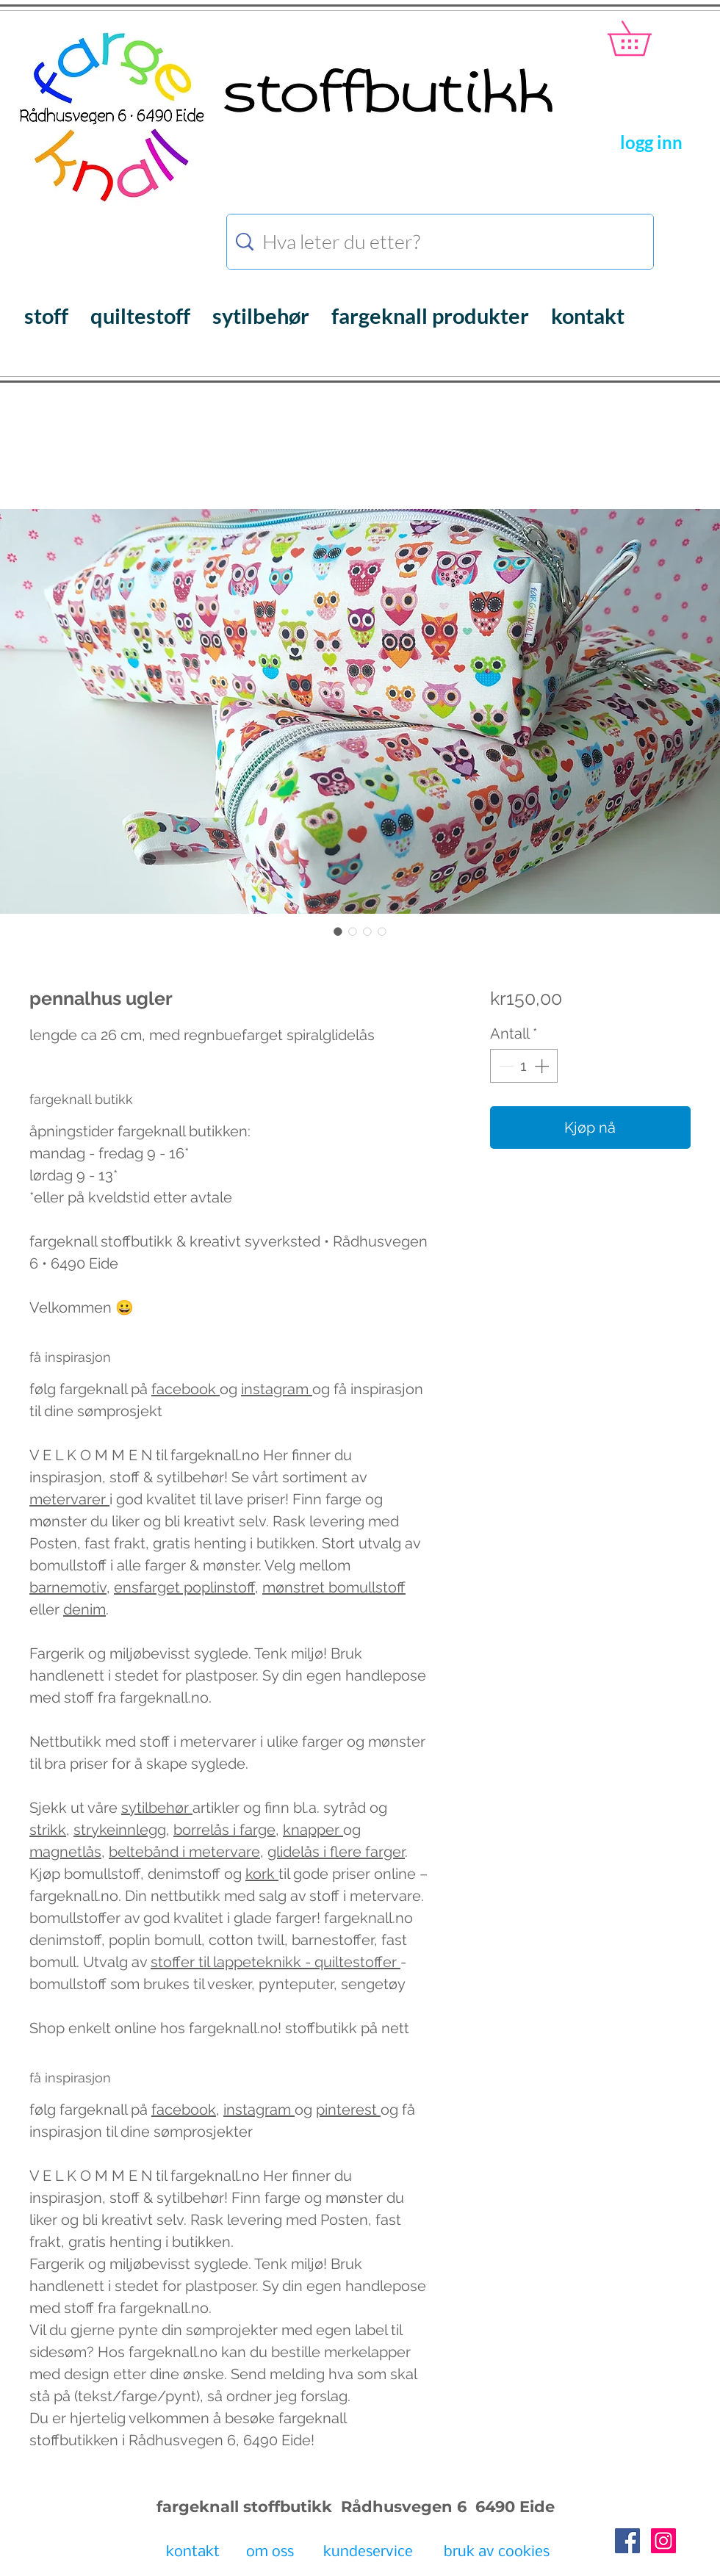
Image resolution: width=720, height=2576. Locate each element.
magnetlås (65, 1852)
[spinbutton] (523, 1066)
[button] (646, 38)
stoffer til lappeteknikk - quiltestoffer (275, 1962)
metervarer (69, 1499)
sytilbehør (156, 1807)
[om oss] (270, 2553)
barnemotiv (68, 1587)
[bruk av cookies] (497, 2553)
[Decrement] (504, 1066)
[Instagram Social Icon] (663, 2540)
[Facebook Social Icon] (627, 2540)
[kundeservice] (368, 2553)
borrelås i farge (224, 1830)
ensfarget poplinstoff (184, 1587)
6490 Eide (513, 2506)
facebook (185, 1389)
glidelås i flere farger (336, 1852)
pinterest (348, 2109)
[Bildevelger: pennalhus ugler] (338, 931)
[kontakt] (192, 2553)
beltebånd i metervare (184, 1852)
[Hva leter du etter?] (442, 241)
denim (84, 1609)
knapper (313, 1830)
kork (261, 1874)
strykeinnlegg (119, 1830)
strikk (47, 1830)
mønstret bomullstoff (334, 1587)
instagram (276, 1389)
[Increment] (542, 1066)
